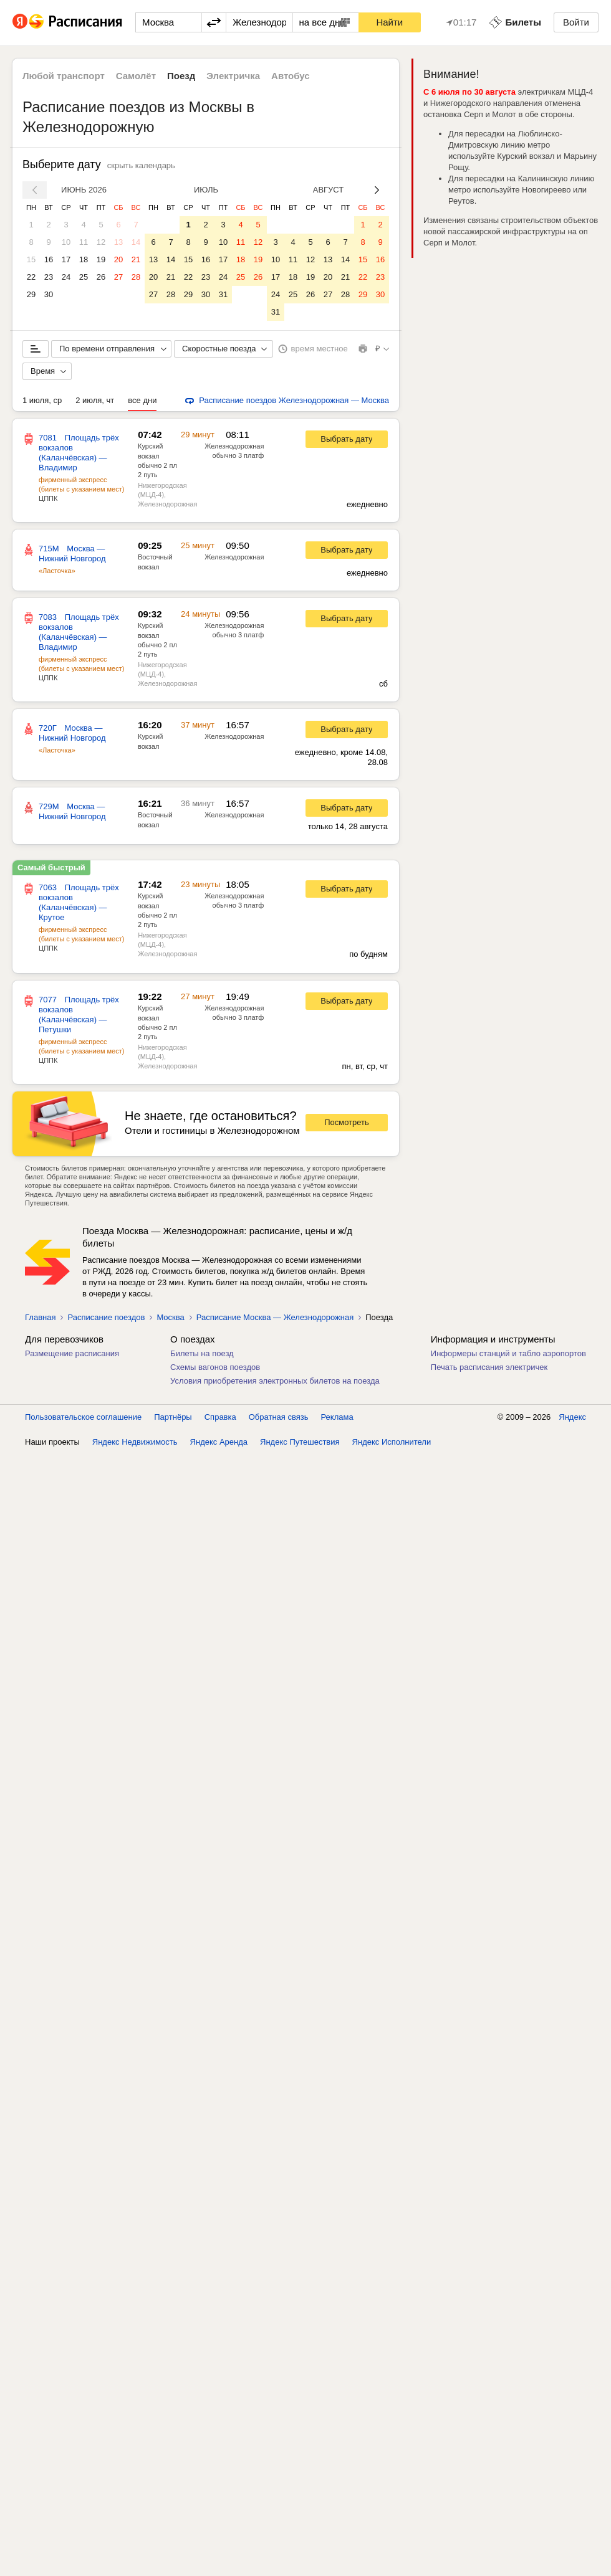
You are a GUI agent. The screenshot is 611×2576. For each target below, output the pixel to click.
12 (101, 242)
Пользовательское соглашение (83, 1417)
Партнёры (172, 1417)
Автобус (290, 75)
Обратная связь (279, 1417)
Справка (220, 1417)
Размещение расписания (72, 1353)
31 (223, 294)
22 (31, 277)
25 (83, 277)
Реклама (337, 1417)
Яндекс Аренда (219, 1442)
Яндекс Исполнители (391, 1442)
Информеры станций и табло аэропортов (508, 1353)
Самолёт (136, 75)
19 (101, 259)
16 (48, 259)
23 (48, 277)
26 (101, 277)
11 (83, 242)
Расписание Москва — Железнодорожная (275, 1317)
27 (118, 277)
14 (136, 242)
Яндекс (572, 1417)
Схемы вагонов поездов (215, 1367)
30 (48, 294)
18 (83, 259)
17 (66, 259)
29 (31, 294)
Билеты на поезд (202, 1353)
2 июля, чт (94, 400)
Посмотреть (346, 1122)
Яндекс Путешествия (300, 1442)
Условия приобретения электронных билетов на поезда (275, 1380)
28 (136, 277)
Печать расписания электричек (489, 1367)
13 (118, 242)
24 (66, 277)
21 (136, 259)
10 (66, 242)
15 (31, 259)
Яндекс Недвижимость (135, 1442)
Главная (40, 1317)
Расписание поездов (106, 1317)
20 (118, 259)
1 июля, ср (42, 400)
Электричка (233, 75)
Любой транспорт (63, 75)
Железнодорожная (234, 446)
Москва (170, 1317)
